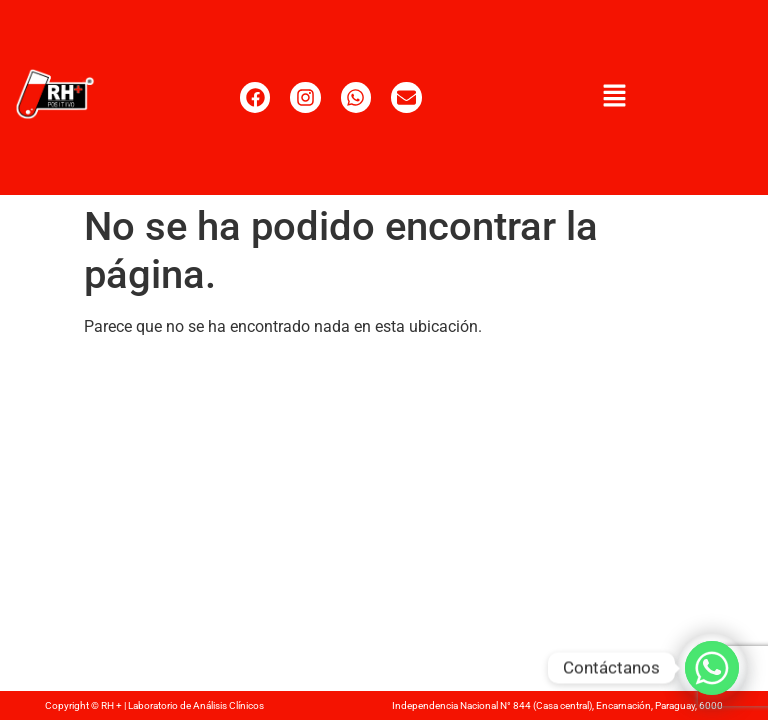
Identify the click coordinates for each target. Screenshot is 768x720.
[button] (614, 97)
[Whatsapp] (712, 668)
